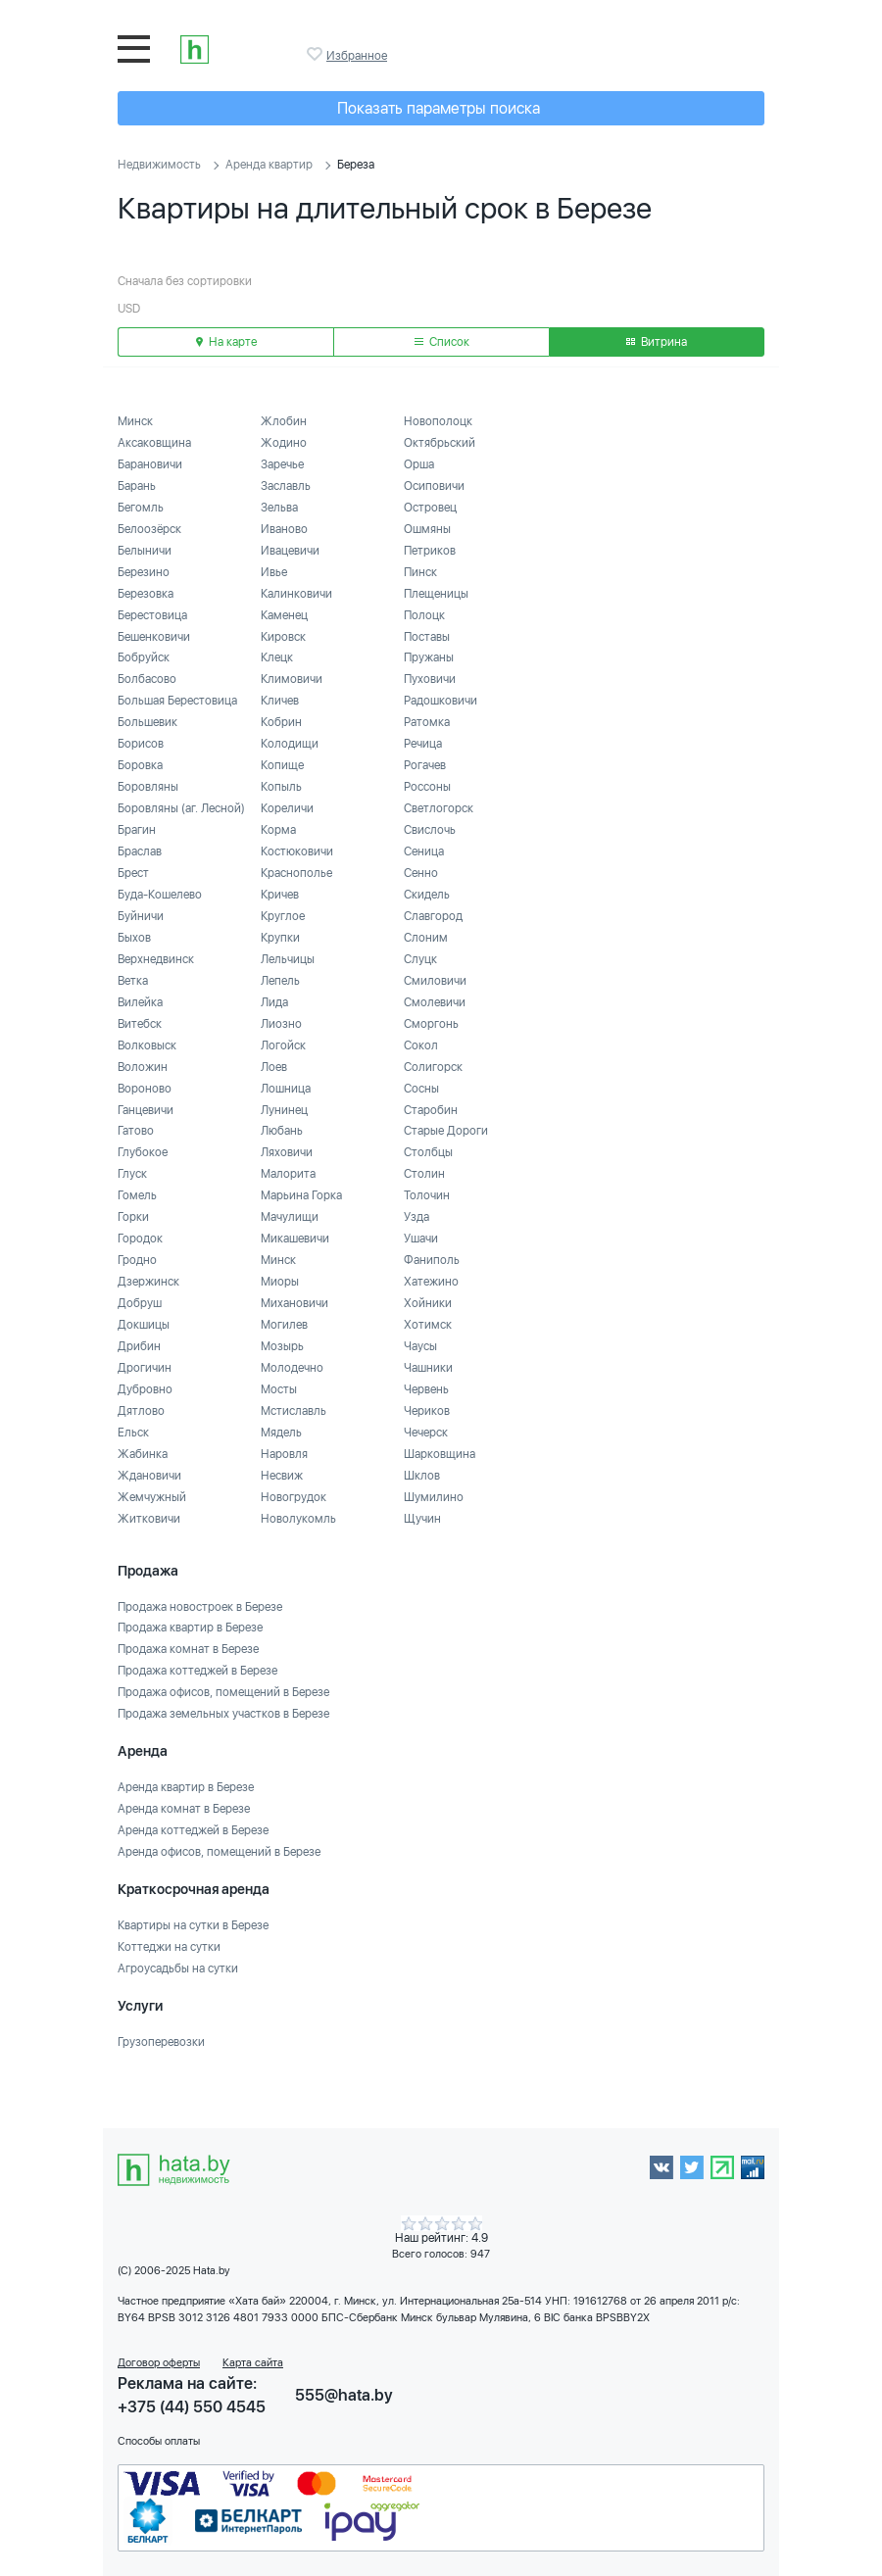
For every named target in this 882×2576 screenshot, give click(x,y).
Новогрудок (293, 1497)
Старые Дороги (446, 1131)
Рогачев (425, 765)
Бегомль (141, 507)
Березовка (145, 594)
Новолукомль (298, 1519)
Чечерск (426, 1432)
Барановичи (150, 464)
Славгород (433, 916)
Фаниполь (432, 1260)
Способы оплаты (159, 2441)
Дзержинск (148, 1281)
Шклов (422, 1475)
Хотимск (428, 1325)
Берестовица (152, 615)
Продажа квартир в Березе (190, 1627)
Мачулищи (289, 1217)
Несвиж (282, 1475)
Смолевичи (435, 1002)
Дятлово (141, 1411)
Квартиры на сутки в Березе (193, 1925)
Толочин (427, 1195)
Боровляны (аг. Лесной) (181, 808)
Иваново (284, 529)
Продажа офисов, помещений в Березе (223, 1692)
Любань (282, 1131)
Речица (423, 744)
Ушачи (421, 1238)
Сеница (424, 851)
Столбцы (428, 1152)
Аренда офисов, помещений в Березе (219, 1852)
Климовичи (291, 679)
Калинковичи (296, 594)
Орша (419, 464)
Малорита (288, 1174)
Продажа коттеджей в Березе (197, 1670)
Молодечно (292, 1368)
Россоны (427, 787)
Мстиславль (293, 1411)
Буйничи (141, 916)
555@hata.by (344, 2395)
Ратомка (427, 722)
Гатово (136, 1131)
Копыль (281, 787)
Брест (133, 873)
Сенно (421, 873)
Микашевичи (295, 1238)
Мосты (279, 1389)
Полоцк (424, 615)
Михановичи (294, 1303)
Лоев (274, 1067)
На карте (226, 342)
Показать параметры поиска (438, 108)
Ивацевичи (290, 551)
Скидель (427, 894)
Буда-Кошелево (160, 894)
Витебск (140, 1024)
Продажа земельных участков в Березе (223, 1714)
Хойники (428, 1303)
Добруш (140, 1303)
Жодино (284, 443)
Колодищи (289, 744)
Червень (426, 1389)
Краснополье (296, 873)
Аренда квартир (269, 164)
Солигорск (433, 1067)
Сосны (421, 1088)
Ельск (133, 1432)
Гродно (137, 1260)
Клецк (277, 657)
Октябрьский (439, 443)
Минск (135, 421)
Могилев (284, 1325)
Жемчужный (152, 1497)
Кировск (283, 637)
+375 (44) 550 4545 (192, 2407)
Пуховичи (430, 679)
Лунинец (284, 1110)
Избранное (316, 54)
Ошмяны (427, 529)
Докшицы (144, 1325)
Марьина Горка (301, 1195)
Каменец (284, 615)
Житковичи (149, 1519)
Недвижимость (159, 164)
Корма (278, 830)
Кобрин (281, 722)
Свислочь (430, 830)
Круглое (283, 916)
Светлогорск (438, 808)
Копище (282, 765)
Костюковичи (297, 851)
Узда (416, 1217)
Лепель (280, 981)
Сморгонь (431, 1024)
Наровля (284, 1454)
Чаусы (420, 1346)
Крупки (280, 938)
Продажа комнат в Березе (188, 1649)
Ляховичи (287, 1152)
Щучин (422, 1519)
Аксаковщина (154, 443)
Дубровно (145, 1389)
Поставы (427, 637)
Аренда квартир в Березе (186, 1787)
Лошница (286, 1088)
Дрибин (139, 1346)
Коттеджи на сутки (169, 1947)
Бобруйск (144, 657)
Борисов (141, 744)
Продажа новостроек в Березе (200, 1607)
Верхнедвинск (156, 959)
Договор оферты (159, 2363)
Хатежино (431, 1281)
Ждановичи (149, 1475)
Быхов (134, 938)
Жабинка (143, 1454)
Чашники (428, 1368)
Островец (430, 507)
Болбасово (147, 679)
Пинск (420, 572)
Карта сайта (252, 2363)
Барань (137, 486)
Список (442, 342)
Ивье (274, 572)
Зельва (279, 507)
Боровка (140, 765)
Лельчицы (288, 959)
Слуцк (420, 959)
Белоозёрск (149, 529)
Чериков (427, 1411)
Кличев (280, 700)
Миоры (280, 1281)
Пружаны (429, 657)
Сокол (421, 1045)
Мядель (281, 1432)
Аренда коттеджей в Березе (193, 1830)
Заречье (282, 464)
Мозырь (282, 1346)
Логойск (283, 1045)
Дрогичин (145, 1368)
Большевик (147, 722)
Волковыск (147, 1045)
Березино (144, 572)
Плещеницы (436, 594)
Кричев (280, 894)
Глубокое (143, 1152)
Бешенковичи (154, 637)
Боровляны (148, 787)
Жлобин (284, 421)
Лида (274, 1002)
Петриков (430, 551)
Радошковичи (440, 700)
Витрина (656, 342)
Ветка (133, 981)
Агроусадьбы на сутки (178, 1968)
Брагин (137, 830)
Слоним (426, 938)
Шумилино (434, 1497)
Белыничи (145, 551)
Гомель (137, 1195)
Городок (140, 1238)
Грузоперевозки (161, 2042)
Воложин (143, 1067)
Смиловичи (435, 981)
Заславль (286, 486)
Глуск (132, 1174)
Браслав (140, 851)
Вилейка (140, 1002)
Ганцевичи (145, 1110)
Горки (133, 1217)
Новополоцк (438, 421)
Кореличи (287, 808)
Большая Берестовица (177, 700)
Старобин (431, 1110)
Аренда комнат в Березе (184, 1809)
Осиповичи (434, 486)
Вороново (145, 1088)
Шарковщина (439, 1454)
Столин (424, 1174)
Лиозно (281, 1024)
